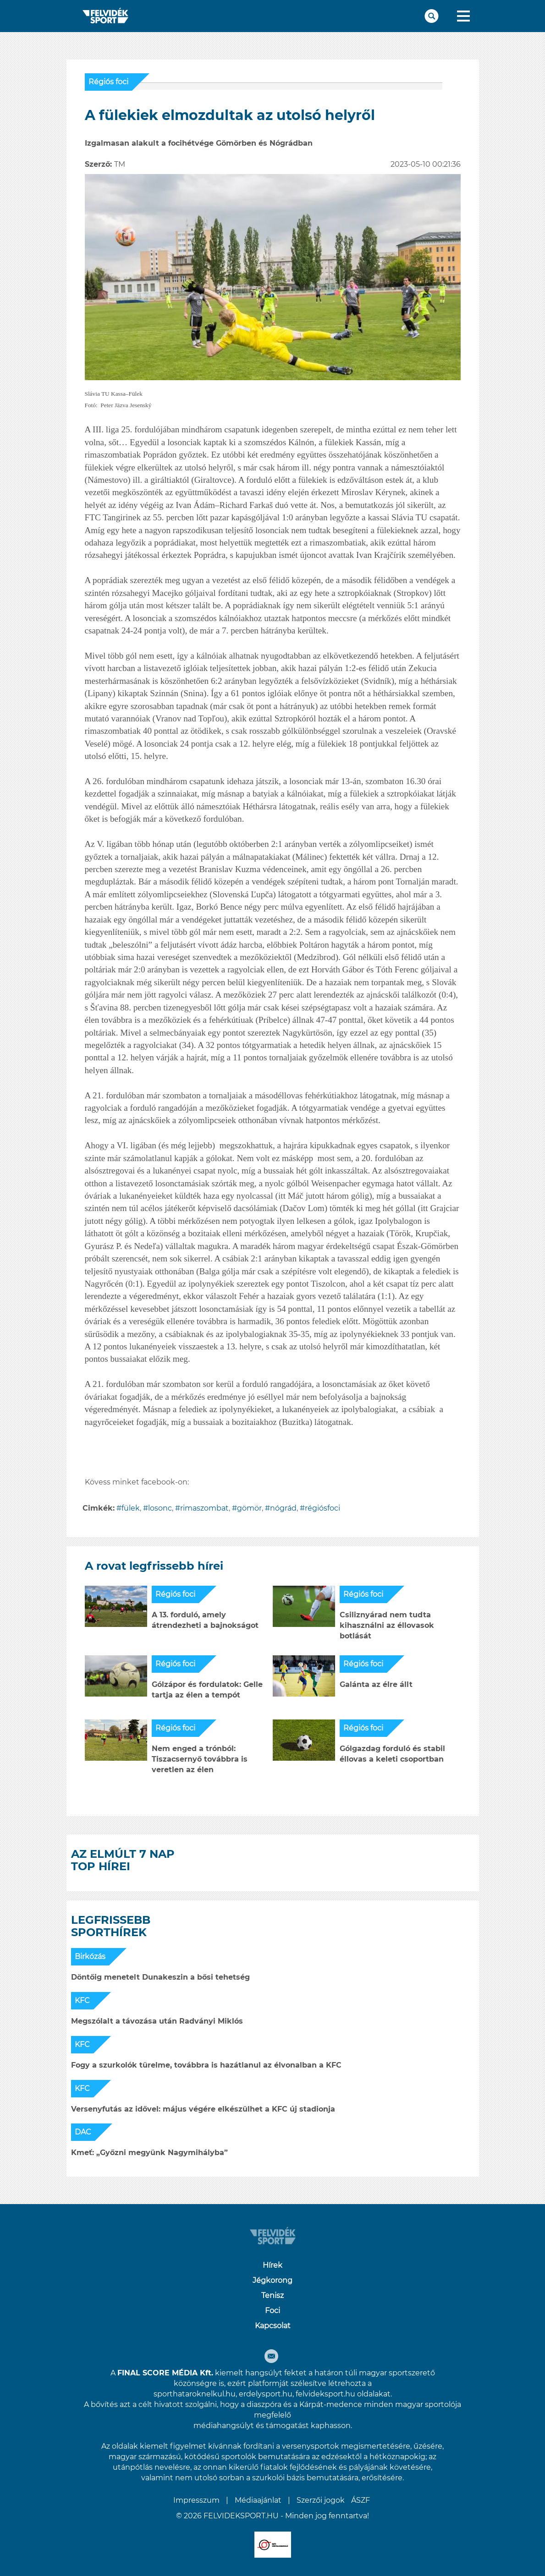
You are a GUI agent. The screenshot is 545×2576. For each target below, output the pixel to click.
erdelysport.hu (265, 2394)
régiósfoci (322, 1508)
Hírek (272, 2265)
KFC (82, 2000)
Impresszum (196, 2500)
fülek (130, 1508)
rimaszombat (204, 1508)
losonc (160, 1508)
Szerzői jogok (321, 2500)
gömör (249, 1508)
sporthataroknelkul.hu (195, 2394)
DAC (83, 2132)
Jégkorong (272, 2280)
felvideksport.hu (325, 2394)
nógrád (283, 1508)
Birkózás (90, 1956)
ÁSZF (360, 2500)
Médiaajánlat (258, 2500)
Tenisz (272, 2295)
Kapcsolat (273, 2325)
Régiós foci (108, 81)
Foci (272, 2310)
